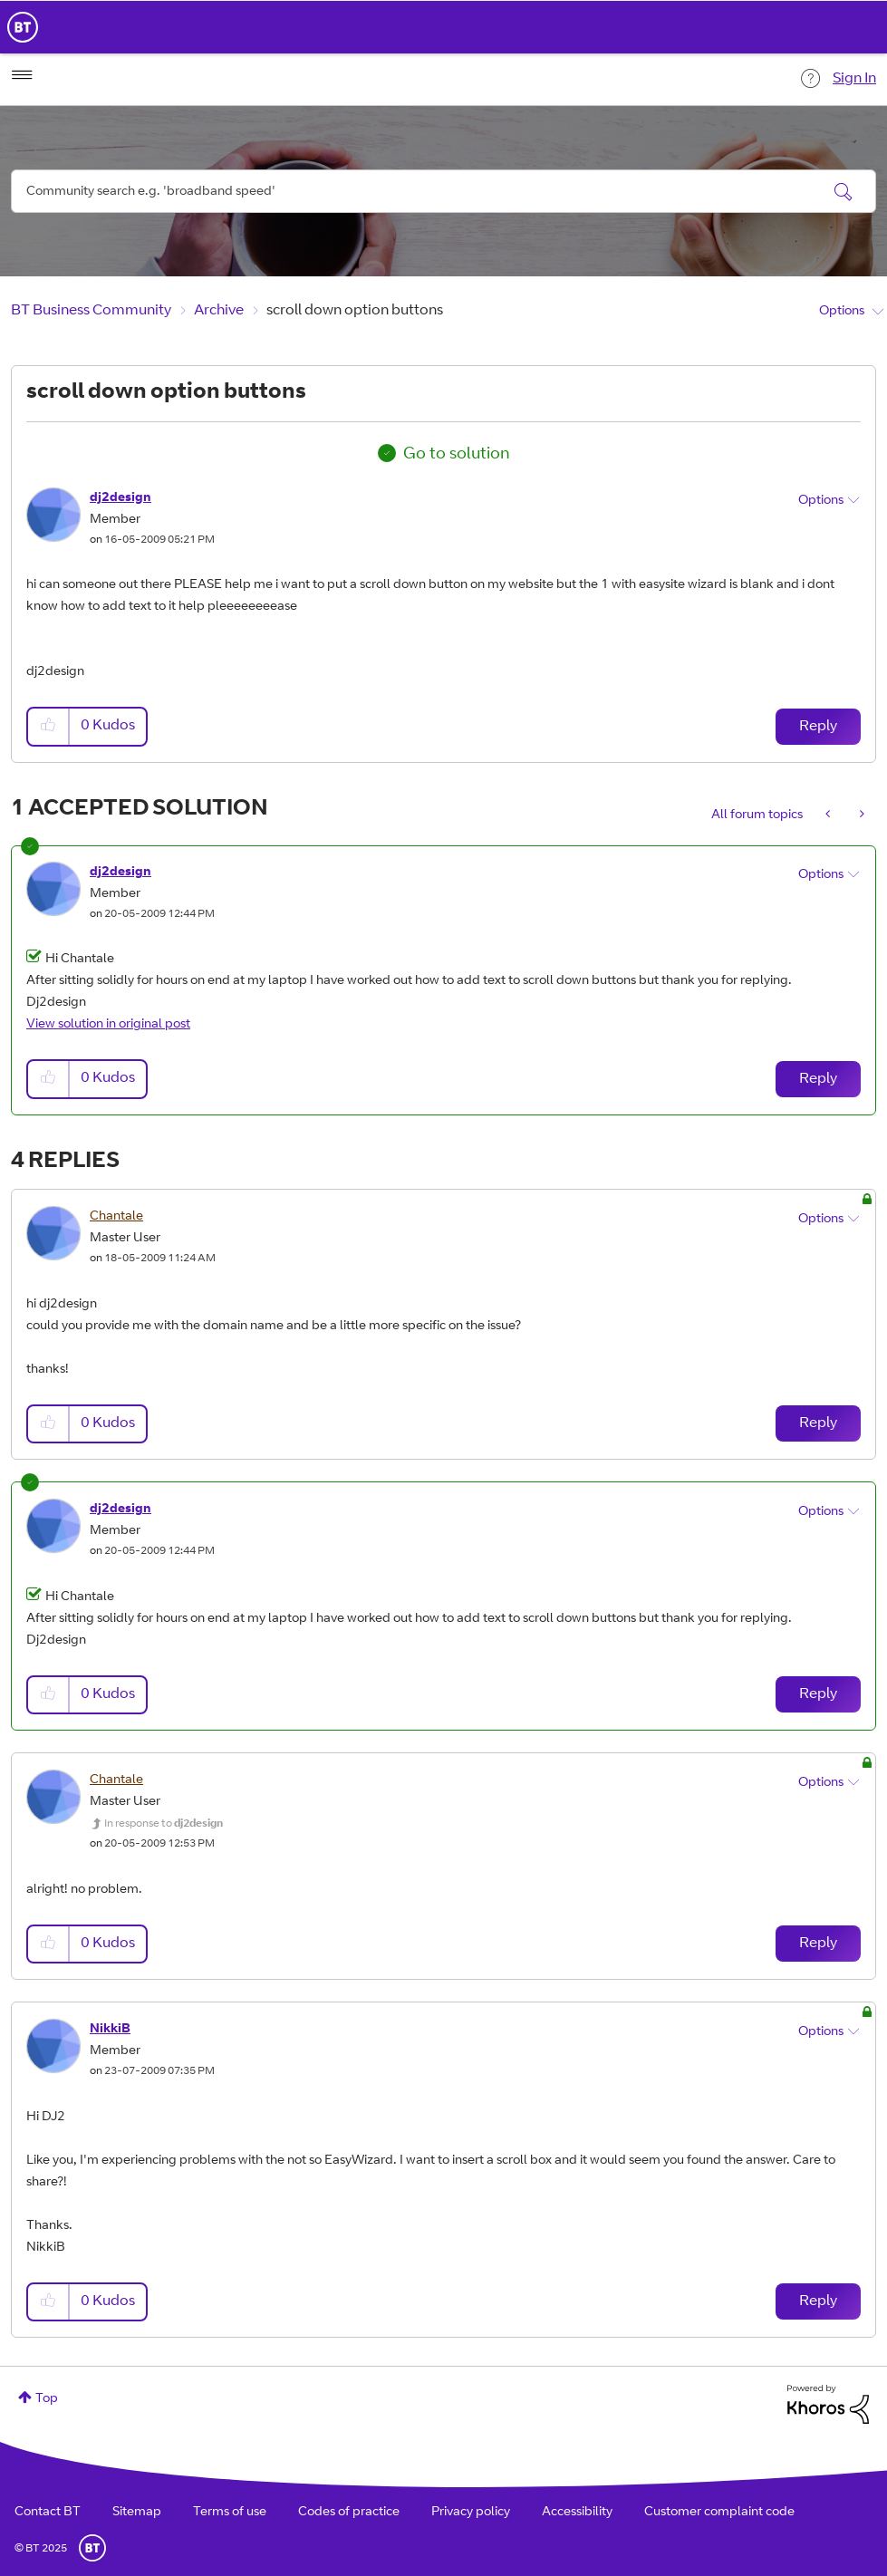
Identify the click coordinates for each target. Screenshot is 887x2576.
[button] (49, 726)
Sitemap (136, 2512)
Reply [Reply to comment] (818, 1079)
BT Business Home (22, 27)
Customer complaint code (719, 2512)
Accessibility (577, 2512)
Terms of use (229, 2512)
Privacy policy (470, 2512)
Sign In (854, 79)
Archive (219, 311)
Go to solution (456, 455)
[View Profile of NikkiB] (110, 2029)
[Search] (443, 191)
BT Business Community (91, 311)
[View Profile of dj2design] (120, 498)
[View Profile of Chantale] (116, 1217)
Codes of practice (349, 2512)
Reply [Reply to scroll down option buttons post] (818, 726)
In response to (163, 1824)
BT (92, 2548)
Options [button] (841, 311)
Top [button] (46, 2399)
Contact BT (47, 2512)
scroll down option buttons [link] (354, 311)
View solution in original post (108, 1024)
